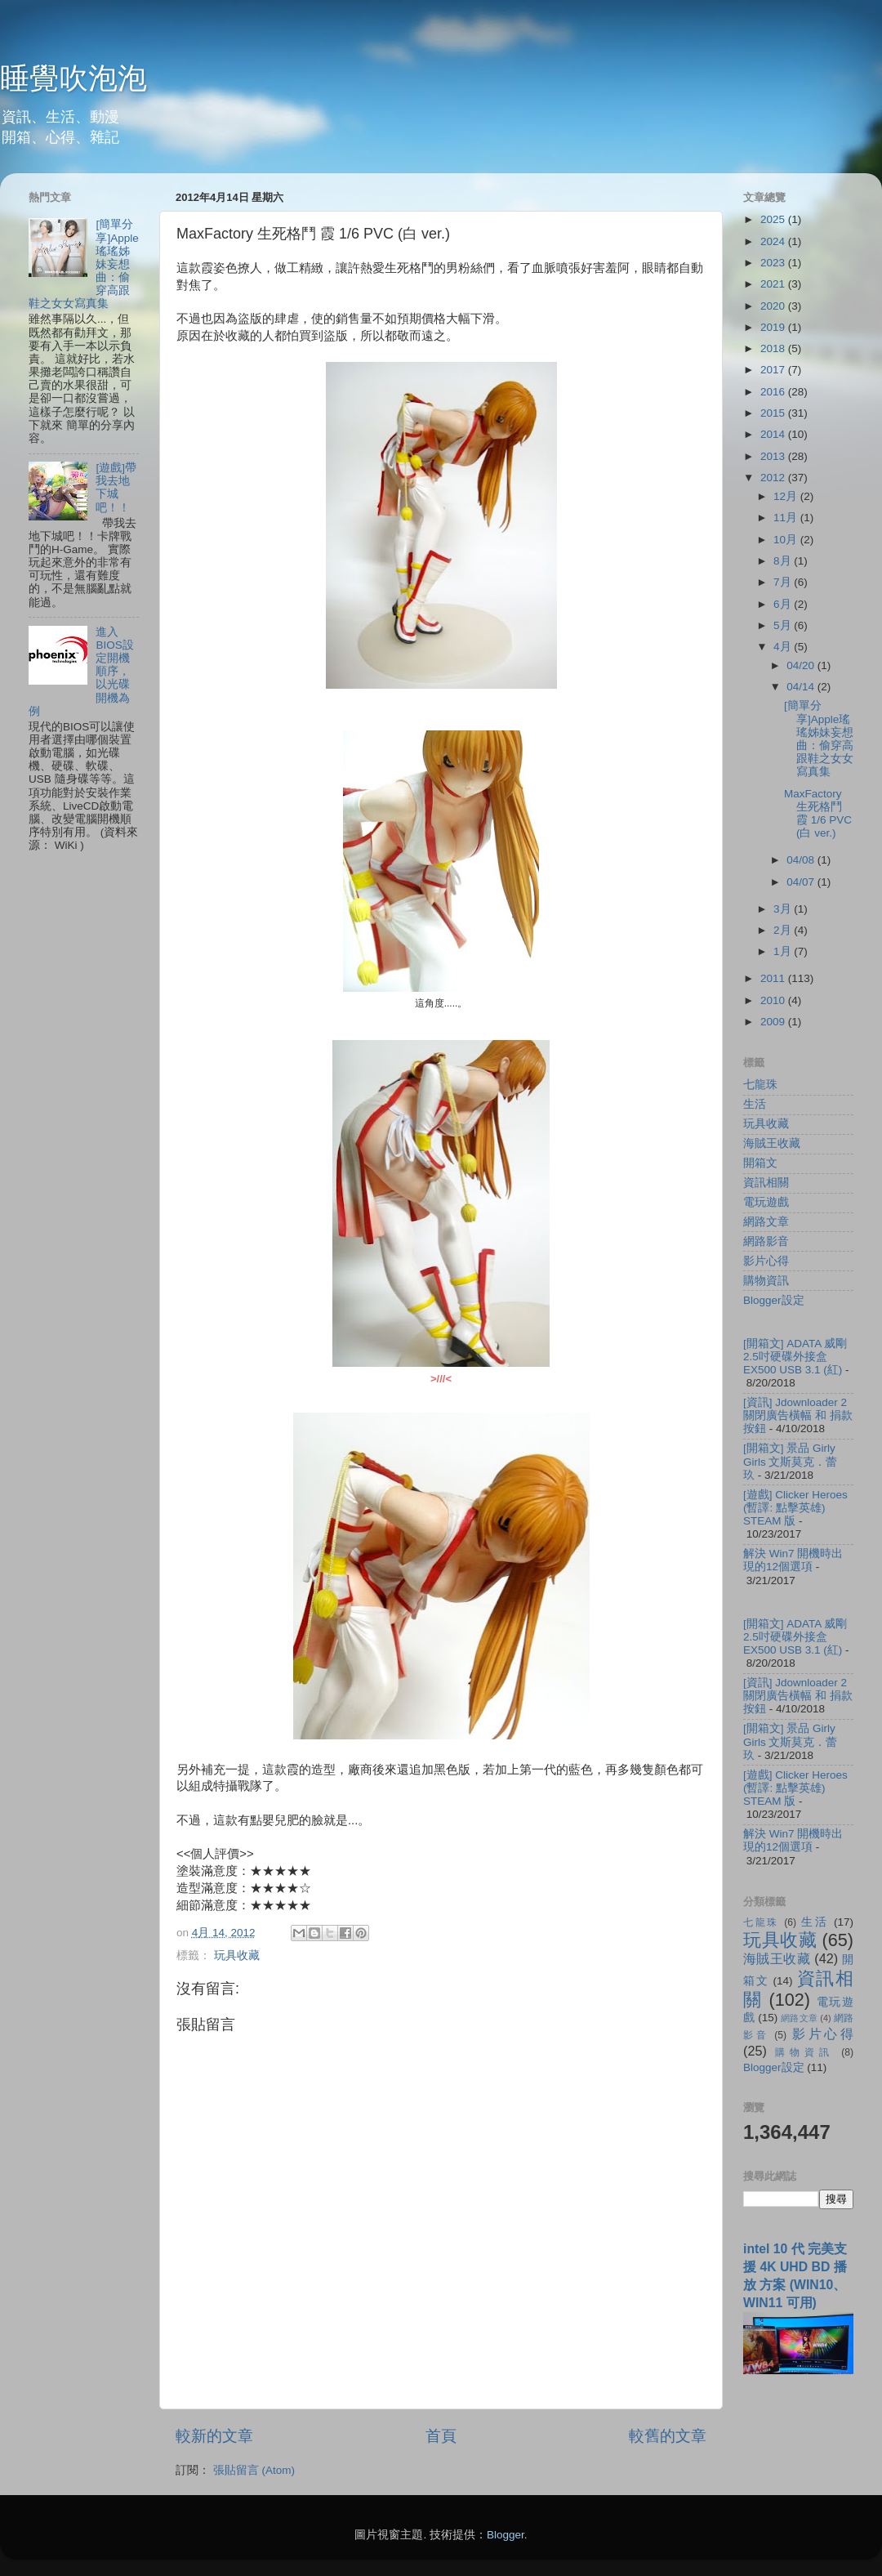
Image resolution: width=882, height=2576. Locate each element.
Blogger (505, 2535)
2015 (774, 413)
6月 (783, 604)
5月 (783, 625)
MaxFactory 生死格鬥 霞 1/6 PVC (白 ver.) (818, 814)
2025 (774, 219)
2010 (774, 1000)
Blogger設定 (773, 1300)
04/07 (801, 882)
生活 (754, 1104)
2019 (774, 327)
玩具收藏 (237, 1955)
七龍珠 (760, 1084)
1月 (783, 951)
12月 (786, 496)
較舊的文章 (667, 2435)
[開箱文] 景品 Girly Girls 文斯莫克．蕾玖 (790, 1461)
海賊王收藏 (771, 1143)
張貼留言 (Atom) (254, 2470)
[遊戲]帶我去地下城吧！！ (116, 488)
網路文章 (766, 1222)
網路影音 (766, 1241)
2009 (774, 1022)
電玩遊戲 (766, 1202)
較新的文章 (214, 2435)
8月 (783, 561)
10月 (786, 540)
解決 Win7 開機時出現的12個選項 (793, 1560)
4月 (783, 647)
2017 (774, 370)
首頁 (441, 2435)
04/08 (801, 860)
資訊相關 (766, 1182)
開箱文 (760, 1163)
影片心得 (766, 1261)
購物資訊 (766, 1281)
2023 (774, 263)
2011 (774, 978)
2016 (774, 392)
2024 (774, 241)
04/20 (801, 665)
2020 (774, 306)
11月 (786, 517)
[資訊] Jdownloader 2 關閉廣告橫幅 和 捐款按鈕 (798, 1415)
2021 (774, 284)
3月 (783, 909)
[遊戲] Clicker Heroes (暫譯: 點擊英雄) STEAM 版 (795, 1508)
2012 (774, 477)
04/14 (801, 687)
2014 (774, 434)
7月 (783, 582)
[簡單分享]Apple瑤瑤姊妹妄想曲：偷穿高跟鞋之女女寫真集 (818, 738)
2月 (783, 930)
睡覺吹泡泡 (73, 78)
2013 (774, 456)
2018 (774, 348)
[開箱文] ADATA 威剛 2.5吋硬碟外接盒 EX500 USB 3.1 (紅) (795, 1356)
